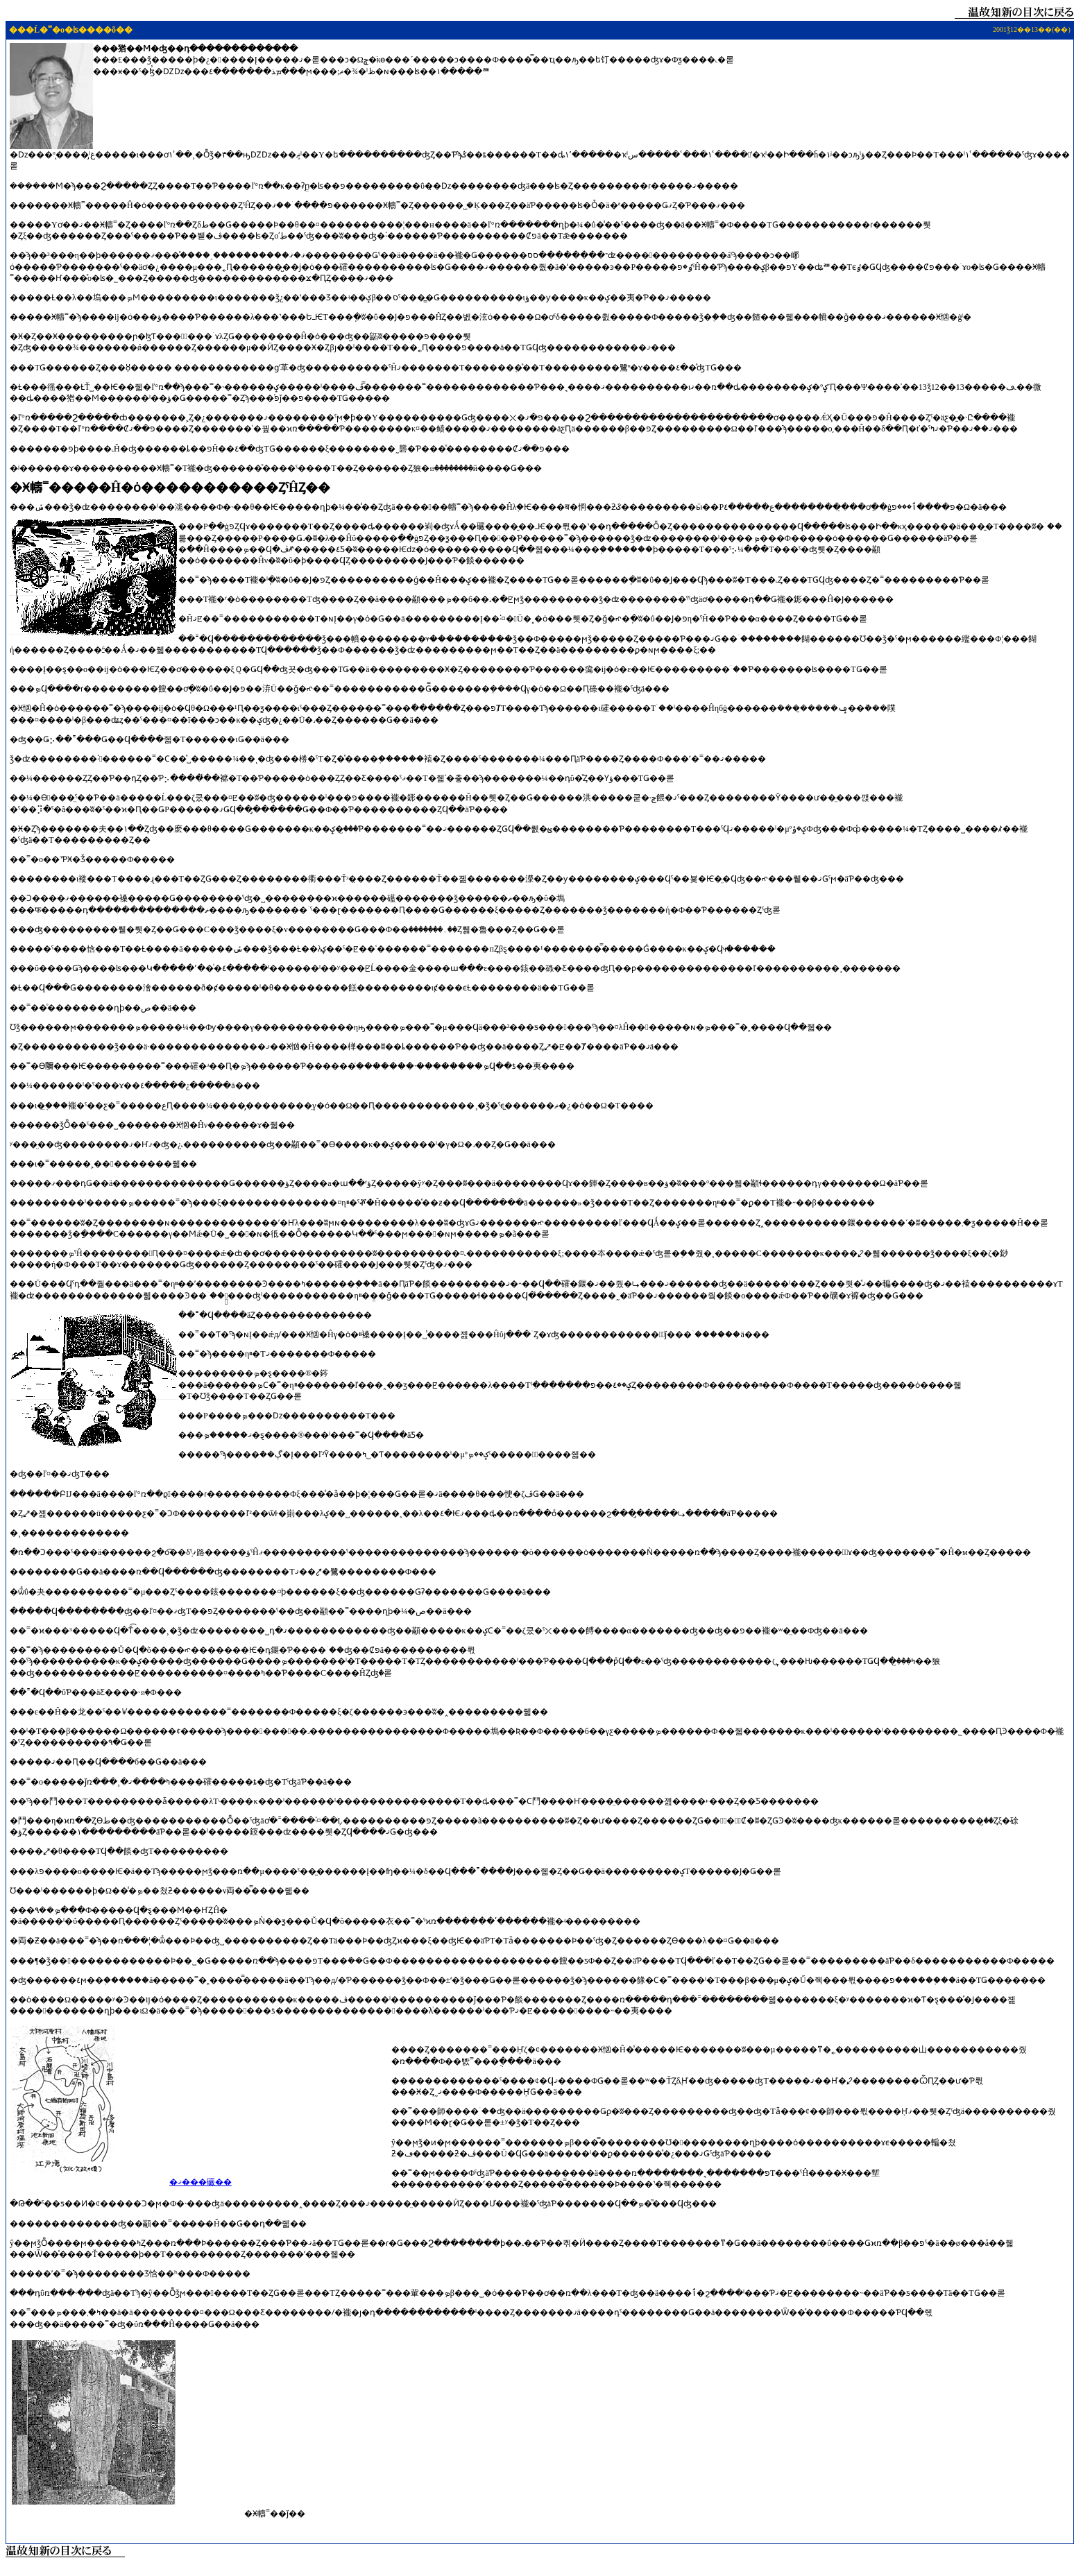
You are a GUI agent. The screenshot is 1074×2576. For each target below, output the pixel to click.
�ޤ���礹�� (200, 2182)
